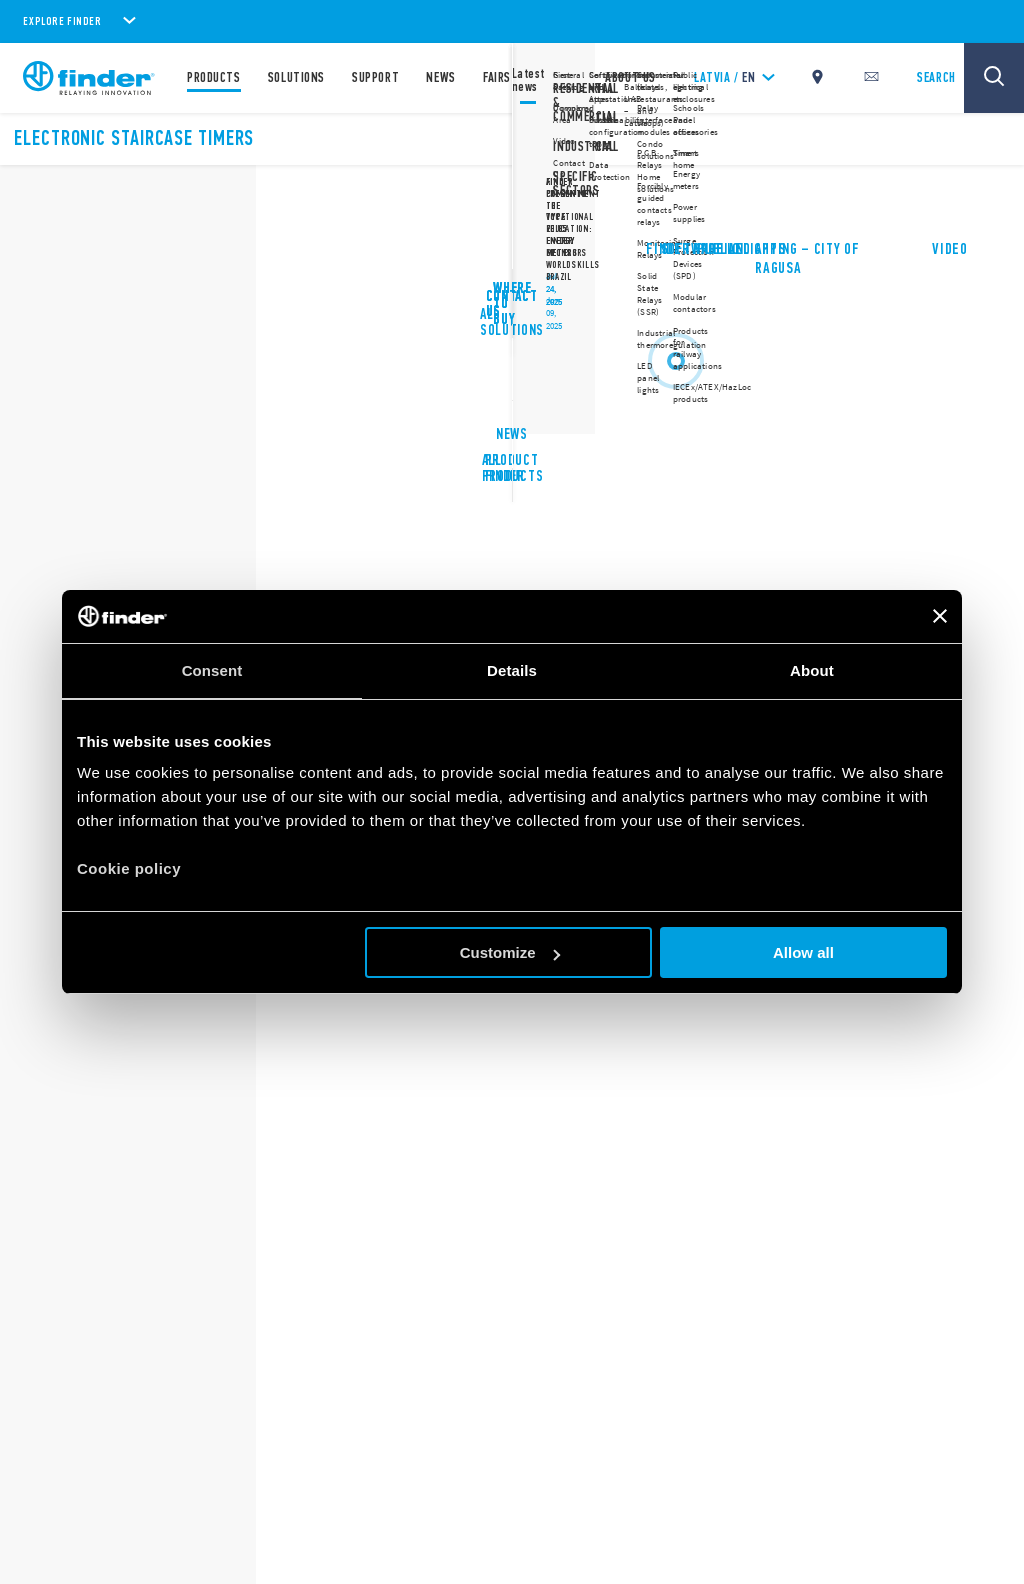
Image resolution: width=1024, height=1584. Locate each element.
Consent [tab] (212, 670)
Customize (510, 952)
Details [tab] (512, 670)
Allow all (803, 952)
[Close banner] (940, 616)
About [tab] (812, 670)
